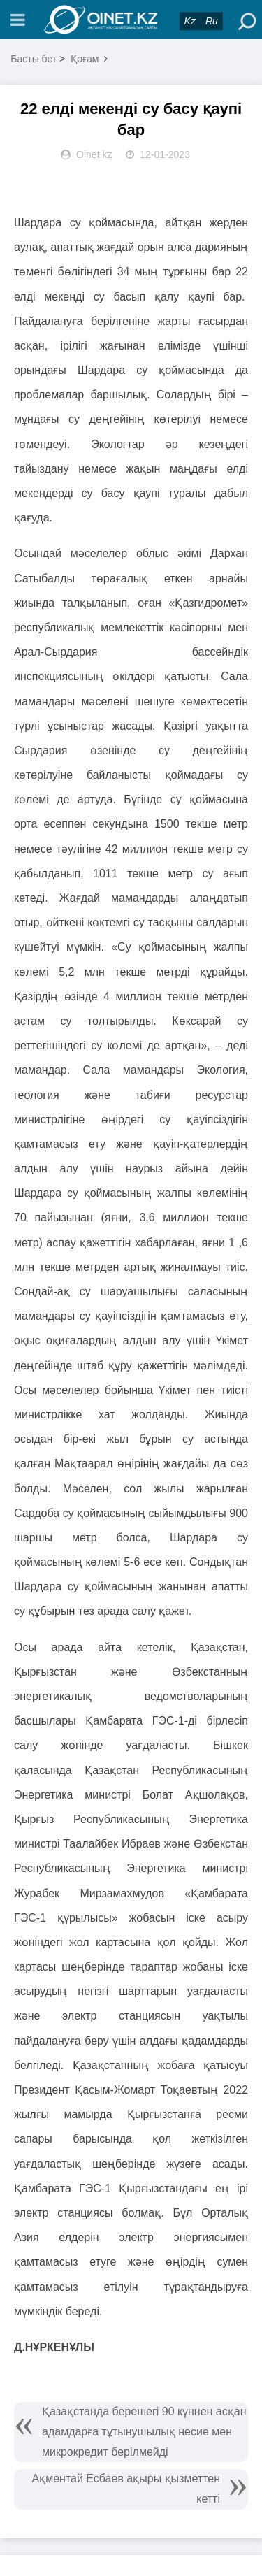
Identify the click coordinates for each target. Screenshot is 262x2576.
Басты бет (33, 58)
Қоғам (85, 58)
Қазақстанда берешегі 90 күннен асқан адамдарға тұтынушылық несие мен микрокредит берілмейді (144, 2431)
